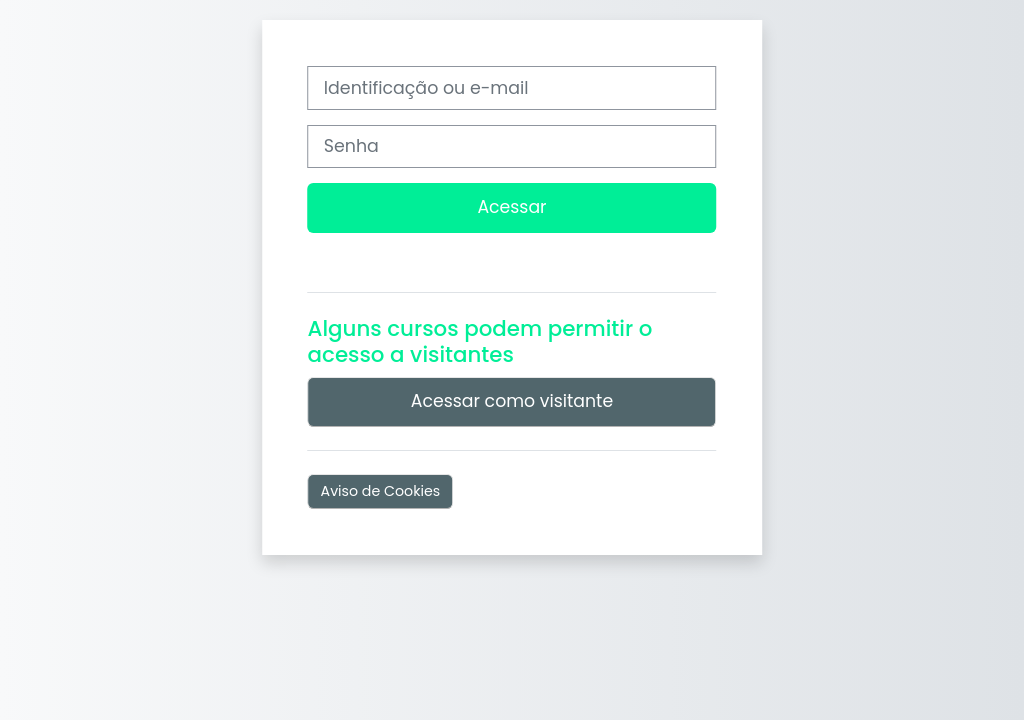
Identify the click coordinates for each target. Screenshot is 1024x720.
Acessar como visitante (512, 401)
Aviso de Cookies (381, 491)
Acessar (511, 207)
